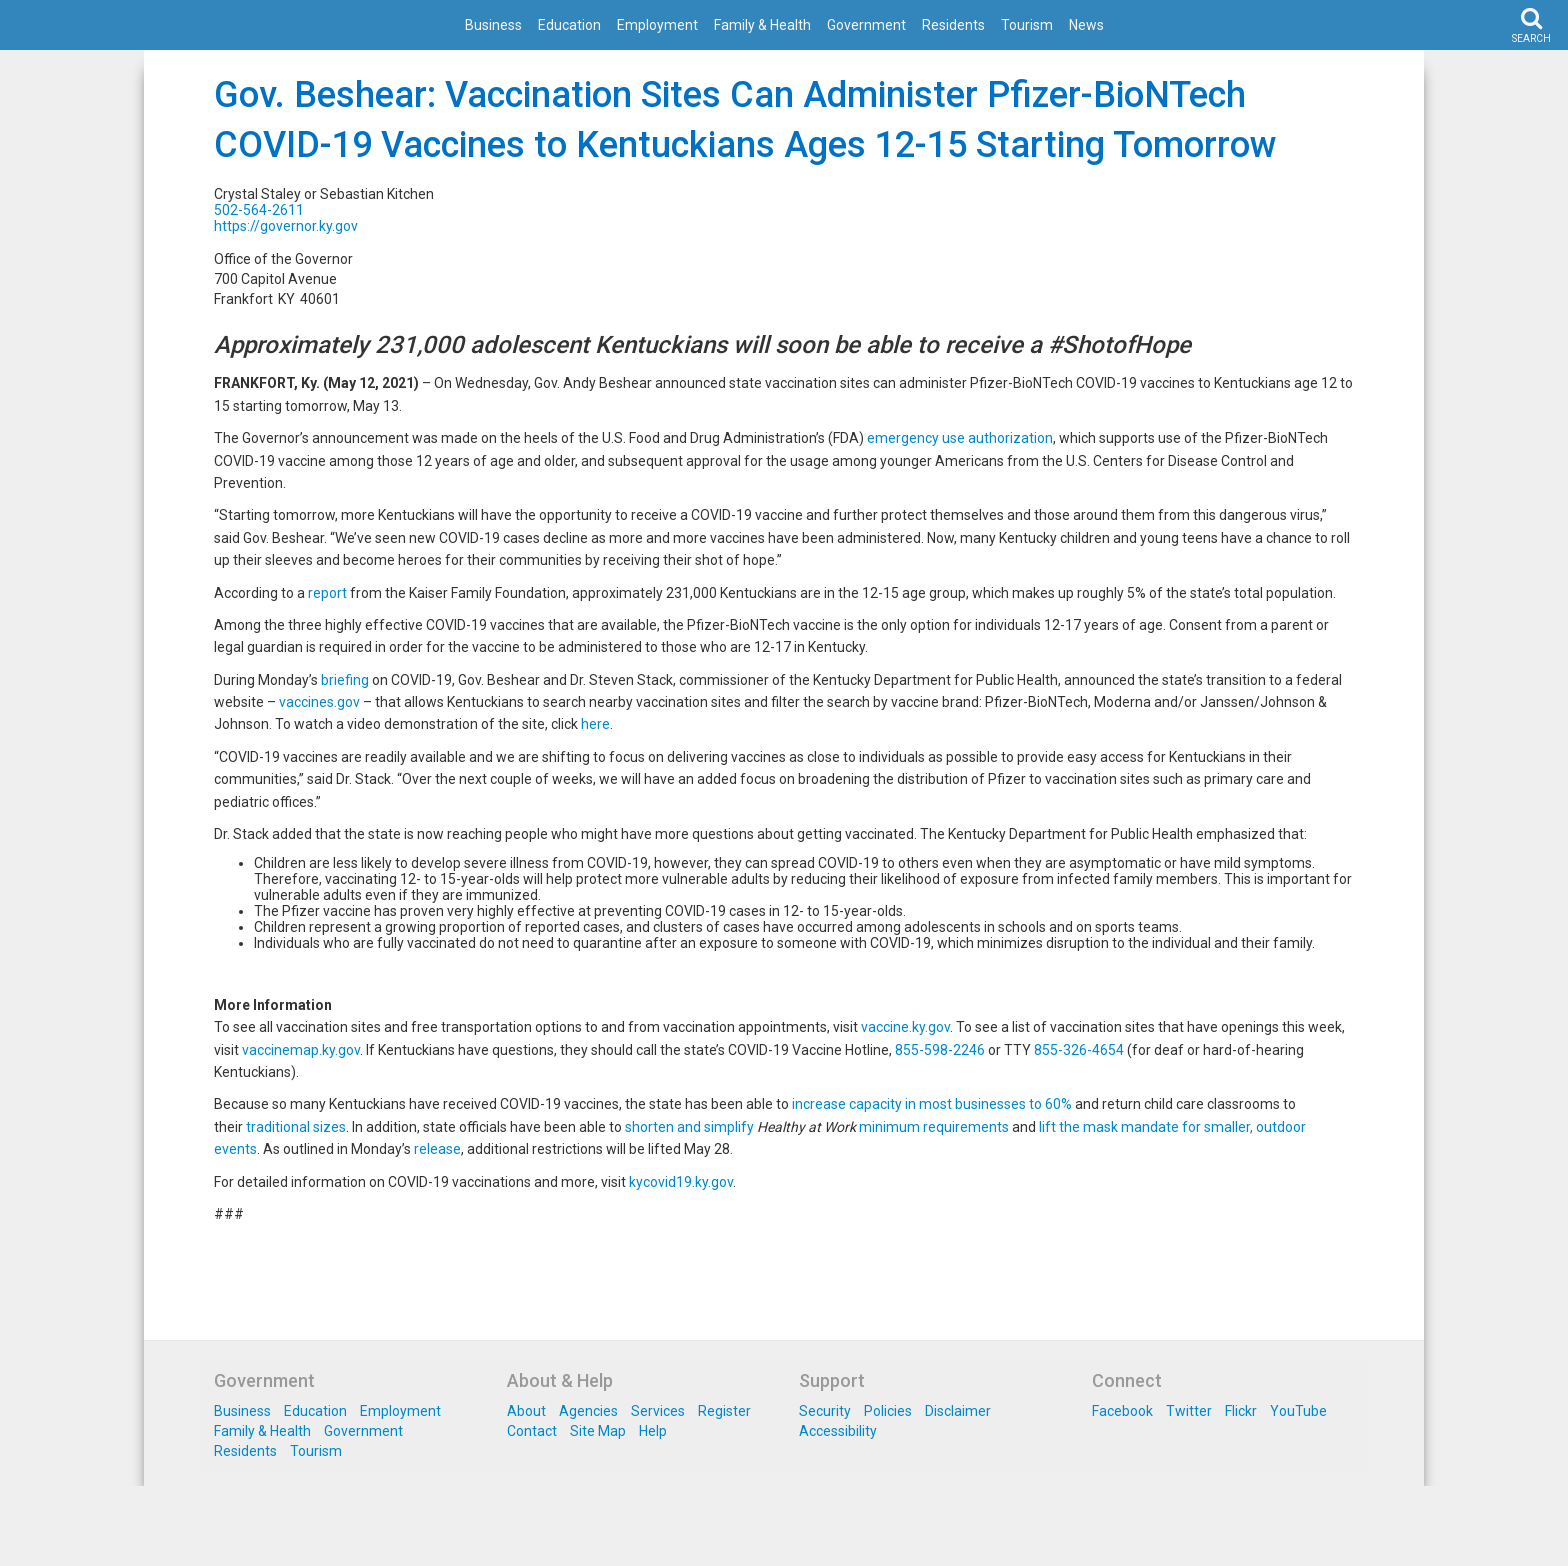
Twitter (1189, 1411)
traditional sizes (296, 1127)
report (327, 593)
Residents (953, 25)
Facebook (1122, 1411)
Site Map (598, 1431)
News (1086, 25)
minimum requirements (934, 1127)
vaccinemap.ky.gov (301, 1050)
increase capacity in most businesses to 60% (932, 1104)
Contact (532, 1431)
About (526, 1411)
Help (653, 1431)
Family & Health (762, 25)
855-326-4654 (1079, 1050)
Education (569, 25)
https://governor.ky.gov (286, 226)
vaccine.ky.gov (905, 1027)
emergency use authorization (960, 438)
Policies (888, 1411)
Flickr (1241, 1411)
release (437, 1149)
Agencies (588, 1411)
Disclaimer (958, 1411)
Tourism (1027, 25)
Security (825, 1411)
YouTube (1298, 1411)
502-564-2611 (259, 210)
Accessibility (838, 1431)
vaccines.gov (319, 702)
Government (866, 25)
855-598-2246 (940, 1050)
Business (493, 25)
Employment (657, 25)
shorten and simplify (689, 1127)
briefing (345, 680)
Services (658, 1411)
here (595, 724)
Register (724, 1411)
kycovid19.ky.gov (681, 1182)
